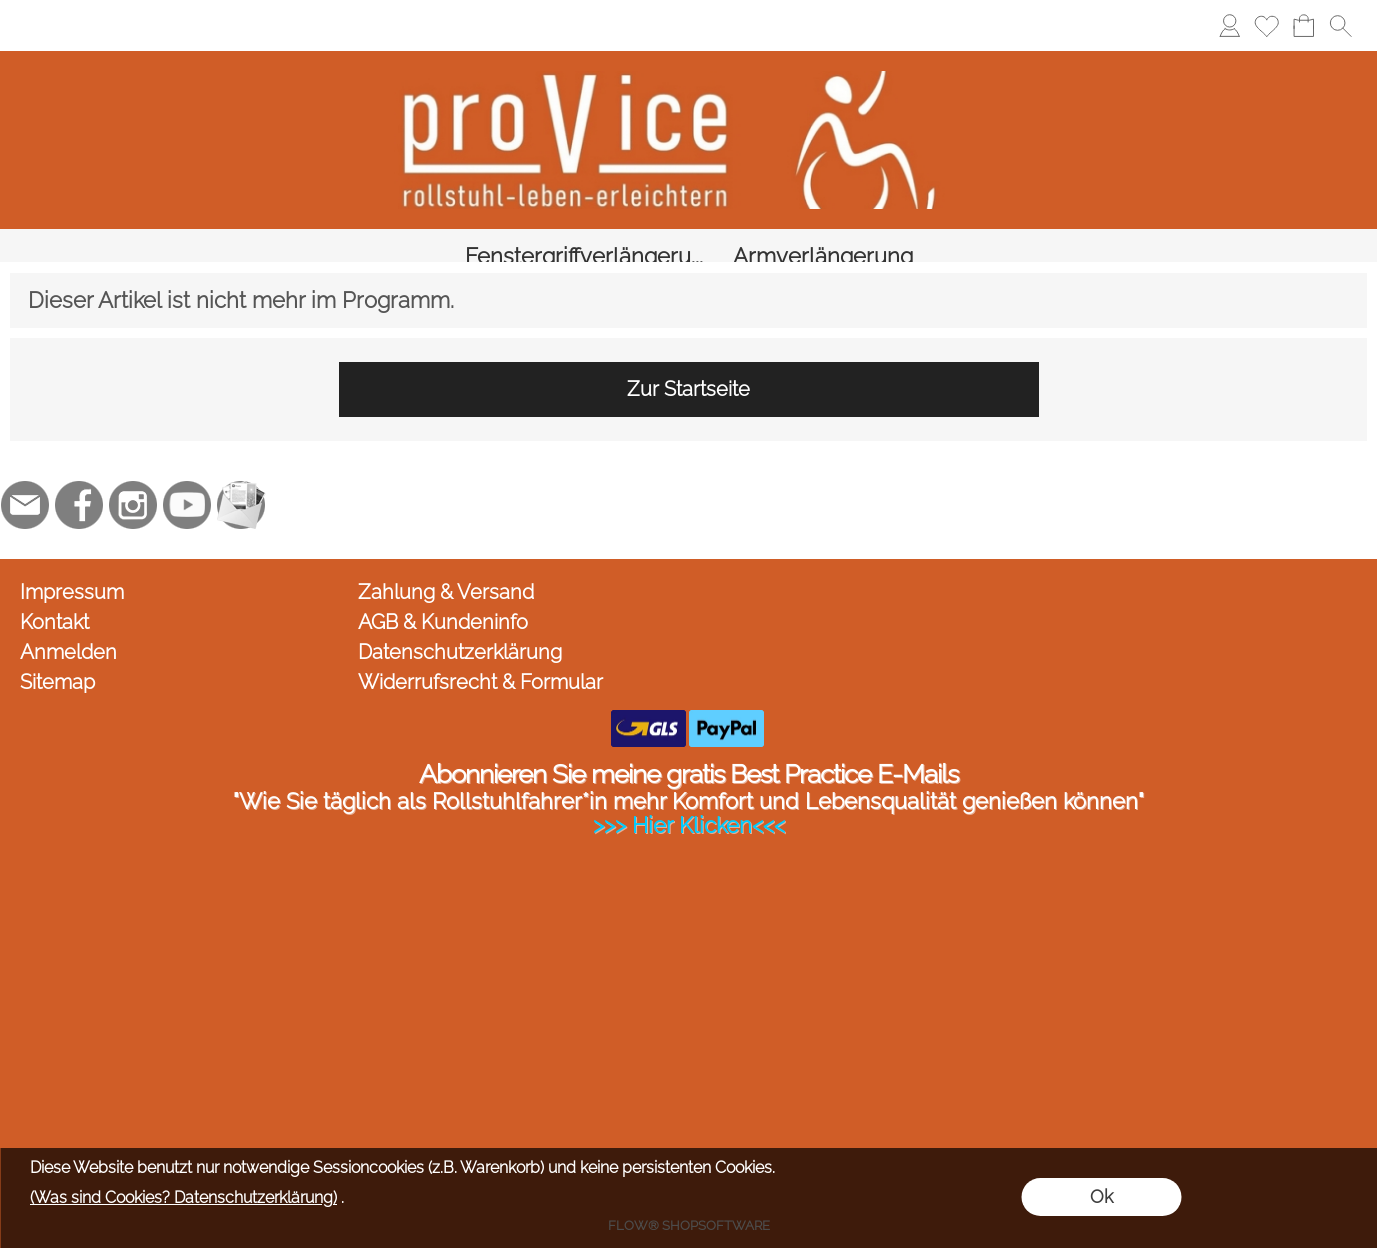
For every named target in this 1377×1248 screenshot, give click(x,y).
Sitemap (57, 661)
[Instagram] (133, 484)
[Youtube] (187, 484)
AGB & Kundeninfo (443, 601)
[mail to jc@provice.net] (25, 484)
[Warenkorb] (1303, 25)
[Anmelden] (1229, 25)
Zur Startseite (688, 368)
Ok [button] (1101, 1196)
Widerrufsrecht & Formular (480, 661)
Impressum (72, 571)
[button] (1340, 25)
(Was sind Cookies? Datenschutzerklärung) (183, 1197)
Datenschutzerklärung (460, 631)
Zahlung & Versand (446, 571)
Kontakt (54, 601)
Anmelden (68, 631)
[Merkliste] (1266, 25)
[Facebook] (79, 484)
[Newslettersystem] (241, 484)
